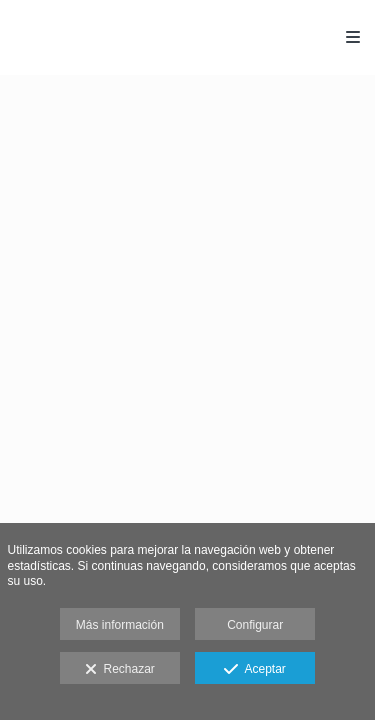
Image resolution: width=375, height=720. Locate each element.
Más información (120, 625)
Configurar (255, 625)
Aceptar (254, 670)
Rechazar (120, 670)
